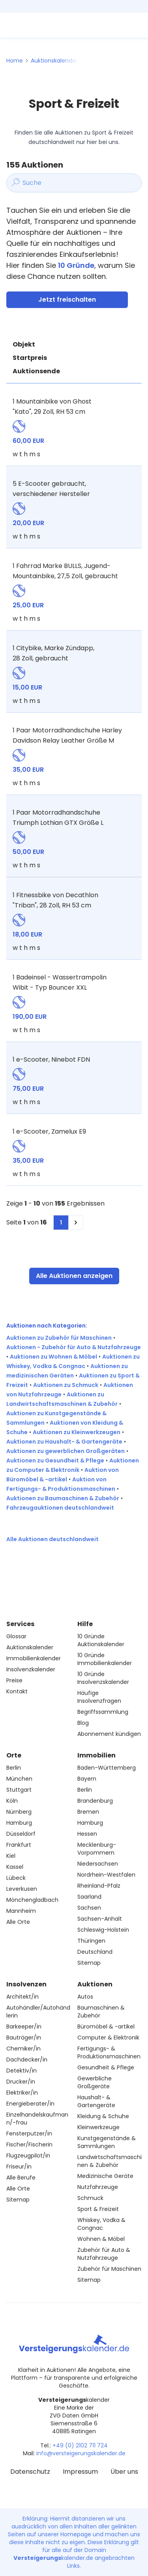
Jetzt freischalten (67, 299)
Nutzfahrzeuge (97, 2187)
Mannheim (21, 1911)
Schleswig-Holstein (103, 1930)
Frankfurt (18, 1845)
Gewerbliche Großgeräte (94, 2082)
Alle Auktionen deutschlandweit (52, 1539)
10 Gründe (76, 265)
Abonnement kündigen (109, 1734)
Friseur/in (19, 2166)
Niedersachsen (97, 1864)
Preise (14, 1680)
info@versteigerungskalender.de (81, 2453)
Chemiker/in (23, 2048)
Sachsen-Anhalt (99, 1919)
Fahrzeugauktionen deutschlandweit (60, 1508)
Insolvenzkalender (30, 1669)
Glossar (16, 1636)
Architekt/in (22, 1997)
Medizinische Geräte (105, 2176)
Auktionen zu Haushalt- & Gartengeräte (64, 1442)
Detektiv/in (21, 2070)
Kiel (10, 1856)
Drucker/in (20, 2082)
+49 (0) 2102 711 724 (80, 2445)
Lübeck (16, 1878)
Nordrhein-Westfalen (106, 1875)
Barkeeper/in (23, 2026)
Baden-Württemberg (106, 1768)
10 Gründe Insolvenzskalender (103, 1678)
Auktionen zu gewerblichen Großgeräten (65, 1451)
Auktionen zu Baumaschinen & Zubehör (62, 1498)
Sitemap (89, 1963)
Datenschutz (30, 2471)
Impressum (80, 2471)
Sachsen (89, 1908)
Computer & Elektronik (108, 2037)
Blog (83, 1723)
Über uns (124, 2471)
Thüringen (91, 1941)
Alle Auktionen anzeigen (74, 1275)
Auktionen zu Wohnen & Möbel (53, 1357)
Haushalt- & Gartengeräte (96, 2101)
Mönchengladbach (32, 1900)
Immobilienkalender (33, 1658)
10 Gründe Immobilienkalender (104, 1659)
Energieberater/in (30, 2104)
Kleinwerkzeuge (98, 2127)
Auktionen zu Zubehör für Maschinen (59, 1338)
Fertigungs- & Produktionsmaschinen (109, 2052)
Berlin (13, 1768)
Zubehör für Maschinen (109, 2269)
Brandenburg (95, 1801)
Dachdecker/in (26, 2059)
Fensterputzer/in (29, 2133)
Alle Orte (18, 1922)
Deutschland (94, 1952)
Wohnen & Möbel (101, 2239)
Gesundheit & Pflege (105, 2067)
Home (14, 61)
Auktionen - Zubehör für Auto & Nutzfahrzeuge (73, 1347)
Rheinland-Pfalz (98, 1886)
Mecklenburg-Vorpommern (96, 1849)
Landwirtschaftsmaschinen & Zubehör (109, 2161)
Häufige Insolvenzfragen (99, 1697)
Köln (12, 1801)
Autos (85, 1997)
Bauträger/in (23, 2037)
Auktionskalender (54, 61)
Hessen (87, 1834)
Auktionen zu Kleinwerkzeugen (76, 1432)
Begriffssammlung (102, 1712)
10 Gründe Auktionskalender (100, 1640)
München (19, 1779)
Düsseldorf (21, 1834)
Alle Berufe (21, 2177)
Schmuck (90, 2198)
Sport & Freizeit (98, 2209)
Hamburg (19, 1823)
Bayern (86, 1779)
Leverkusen (21, 1889)
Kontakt (17, 1691)
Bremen (88, 1812)
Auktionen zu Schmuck (65, 1385)
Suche (24, 183)
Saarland (89, 1897)
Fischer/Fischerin (29, 2144)
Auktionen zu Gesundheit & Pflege (55, 1460)
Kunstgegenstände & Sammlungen (106, 2142)
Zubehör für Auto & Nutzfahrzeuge (103, 2254)
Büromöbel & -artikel (106, 2026)
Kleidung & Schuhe (103, 2116)
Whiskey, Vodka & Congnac (101, 2224)
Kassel (14, 1867)
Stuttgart (19, 1790)
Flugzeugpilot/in (28, 2155)
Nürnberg (19, 1812)
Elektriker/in (22, 2093)
